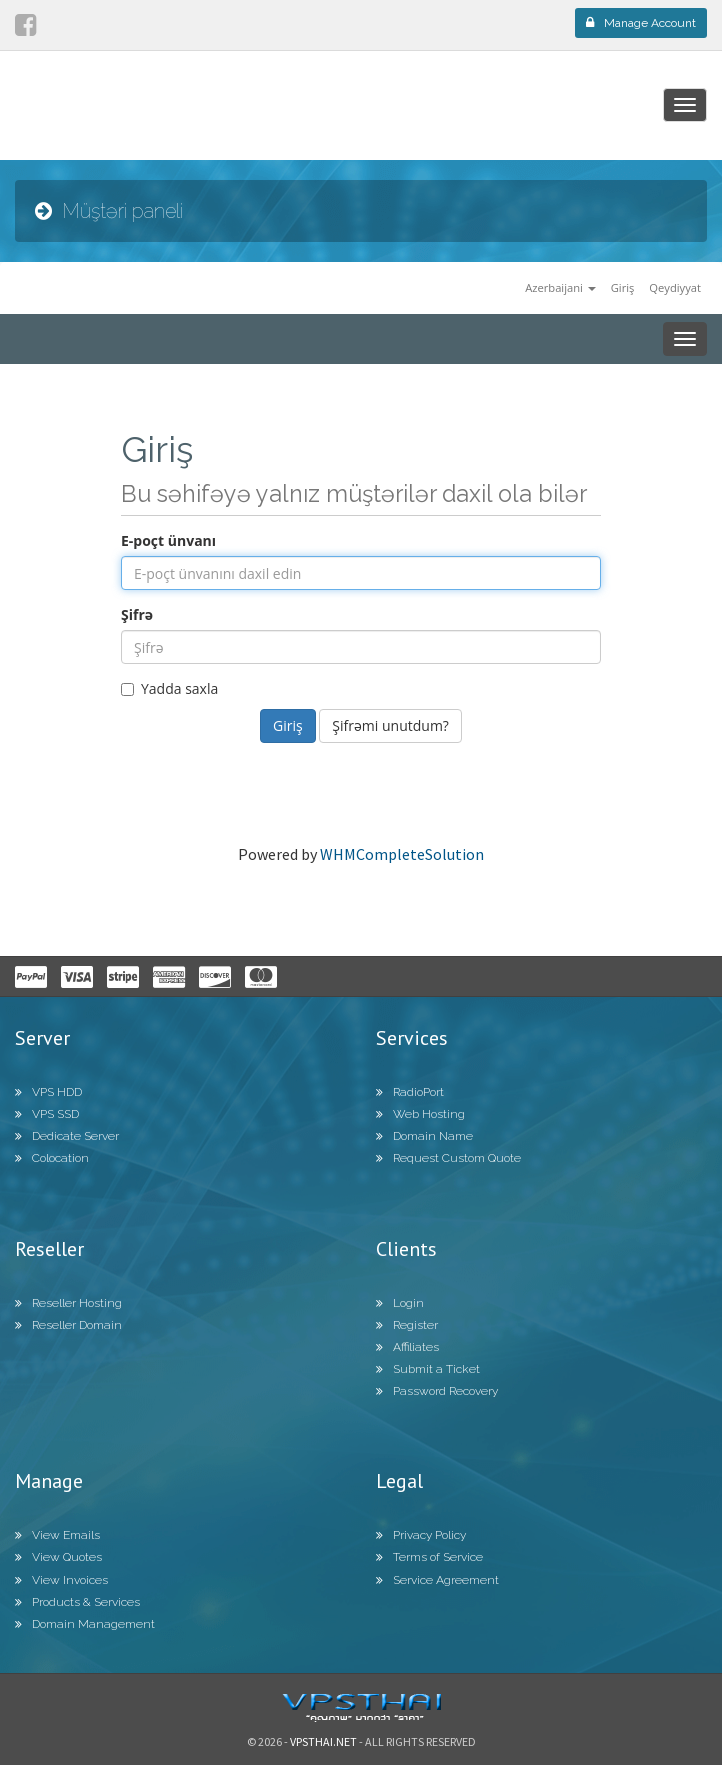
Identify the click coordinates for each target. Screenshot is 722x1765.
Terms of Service (429, 1557)
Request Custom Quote (448, 1158)
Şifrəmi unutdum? (390, 725)
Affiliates (407, 1347)
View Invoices (61, 1580)
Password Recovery (437, 1391)
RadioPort (410, 1092)
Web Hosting (420, 1114)
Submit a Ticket (428, 1369)
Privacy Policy (421, 1535)
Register (407, 1325)
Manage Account (641, 23)
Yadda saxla (169, 688)
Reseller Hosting (68, 1303)
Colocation (52, 1158)
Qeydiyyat (675, 287)
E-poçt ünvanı (168, 540)
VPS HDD (48, 1092)
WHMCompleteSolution (402, 854)
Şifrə (137, 614)
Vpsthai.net (323, 1741)
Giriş (623, 287)
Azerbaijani (560, 287)
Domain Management (85, 1624)
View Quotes (58, 1557)
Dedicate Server (67, 1136)
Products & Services (77, 1602)
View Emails (57, 1535)
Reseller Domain (68, 1325)
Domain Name (424, 1136)
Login (400, 1303)
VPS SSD (47, 1114)
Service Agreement (437, 1580)
